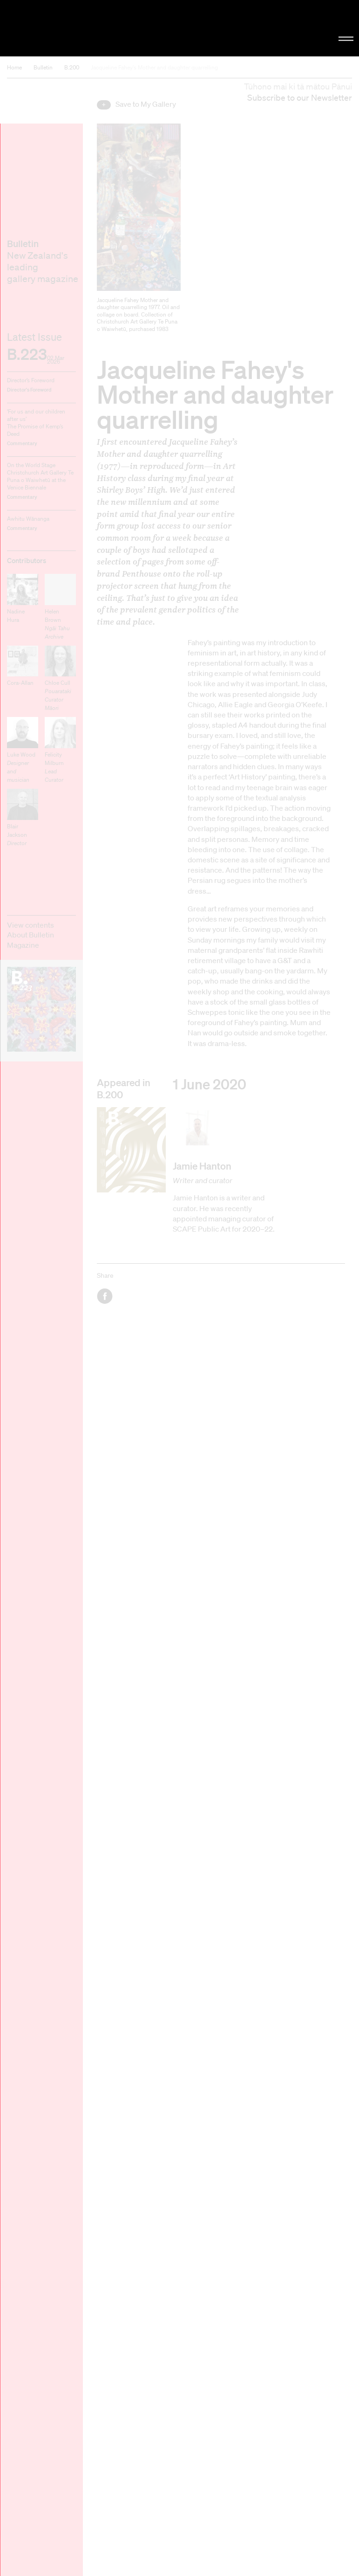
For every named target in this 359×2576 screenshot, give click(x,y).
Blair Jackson (17, 834)
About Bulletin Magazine (30, 940)
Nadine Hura (16, 615)
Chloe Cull (58, 695)
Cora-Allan (20, 683)
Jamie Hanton (202, 1165)
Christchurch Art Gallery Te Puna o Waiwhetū (60, 28)
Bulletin (43, 67)
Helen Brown (57, 624)
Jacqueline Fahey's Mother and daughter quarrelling (154, 67)
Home (14, 67)
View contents (30, 925)
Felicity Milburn (54, 767)
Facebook (105, 1296)
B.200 (71, 67)
